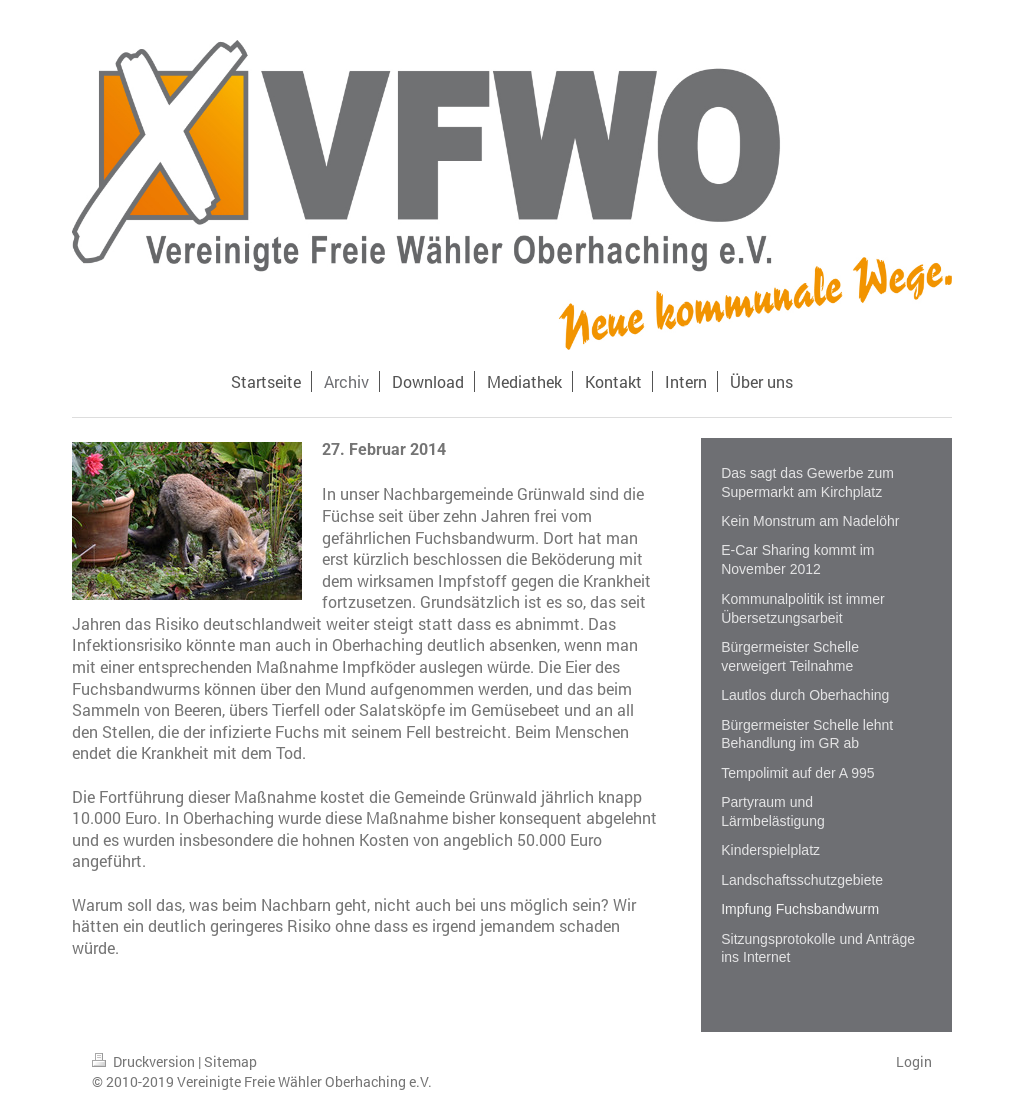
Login (914, 1061)
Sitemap (230, 1061)
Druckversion (145, 1061)
